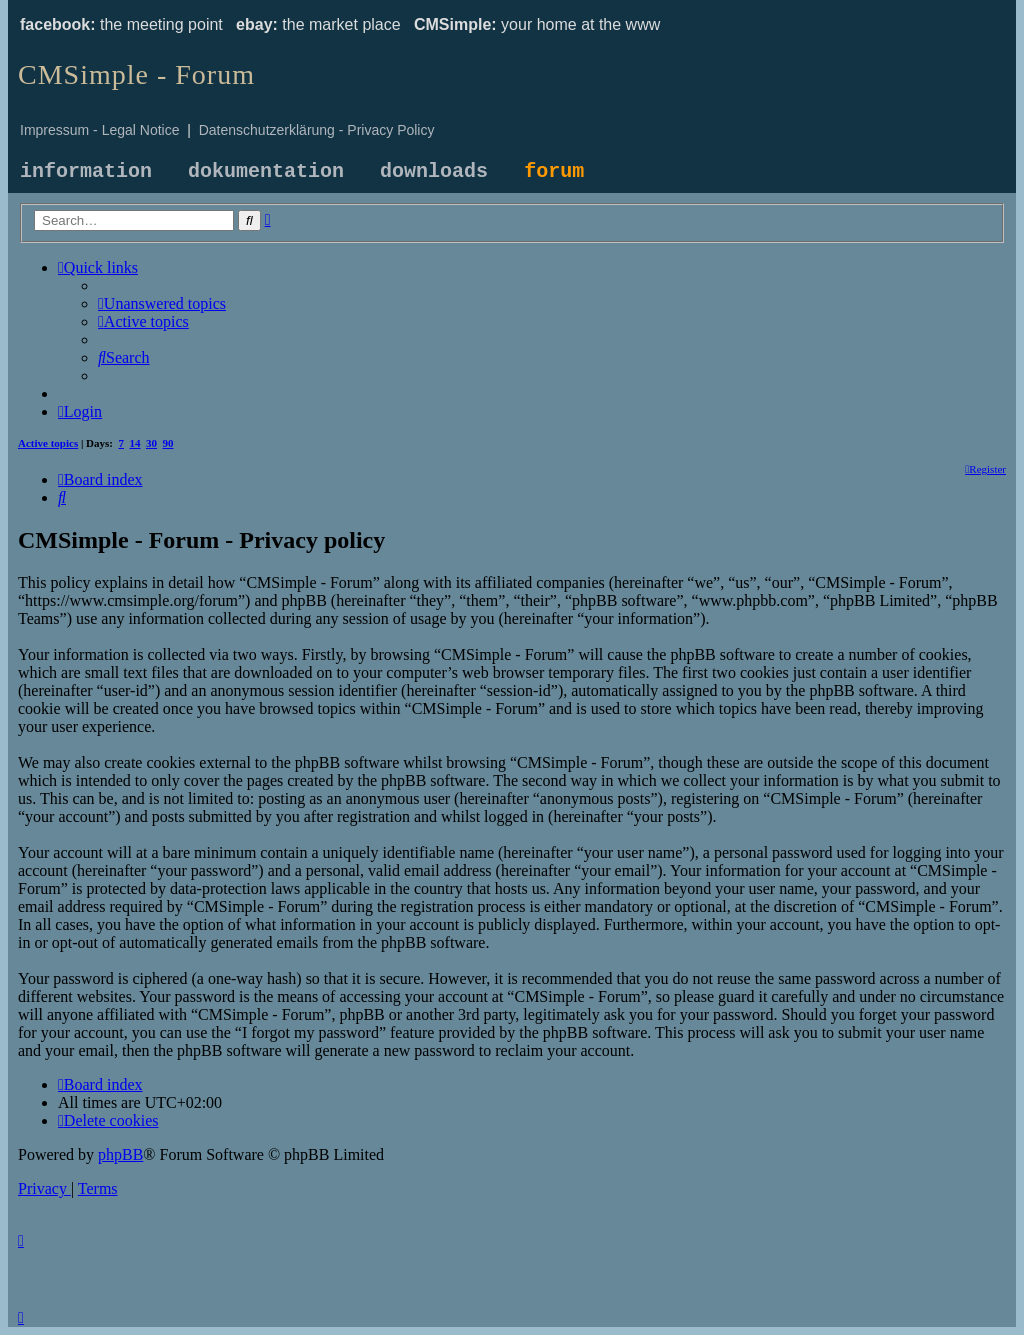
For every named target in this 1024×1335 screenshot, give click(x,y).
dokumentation (266, 171)
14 (135, 443)
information (86, 171)
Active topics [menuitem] (48, 443)
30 (151, 443)
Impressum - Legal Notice (100, 130)
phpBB (120, 1154)
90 (168, 443)
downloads (434, 171)
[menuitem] (162, 303)
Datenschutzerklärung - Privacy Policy (317, 130)
